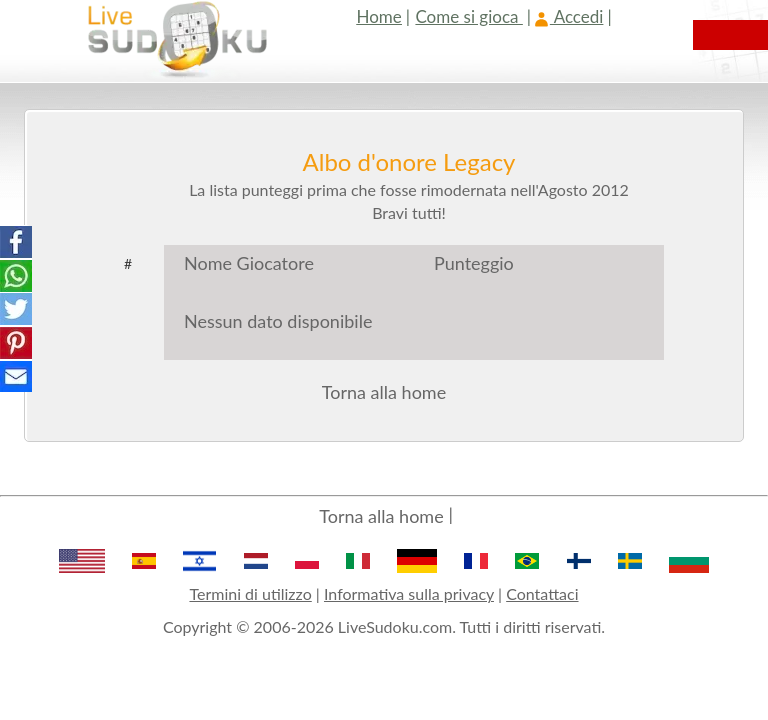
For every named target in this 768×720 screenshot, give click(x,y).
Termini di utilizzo (250, 593)
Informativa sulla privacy (409, 593)
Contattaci (542, 593)
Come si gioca (468, 16)
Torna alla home (384, 392)
